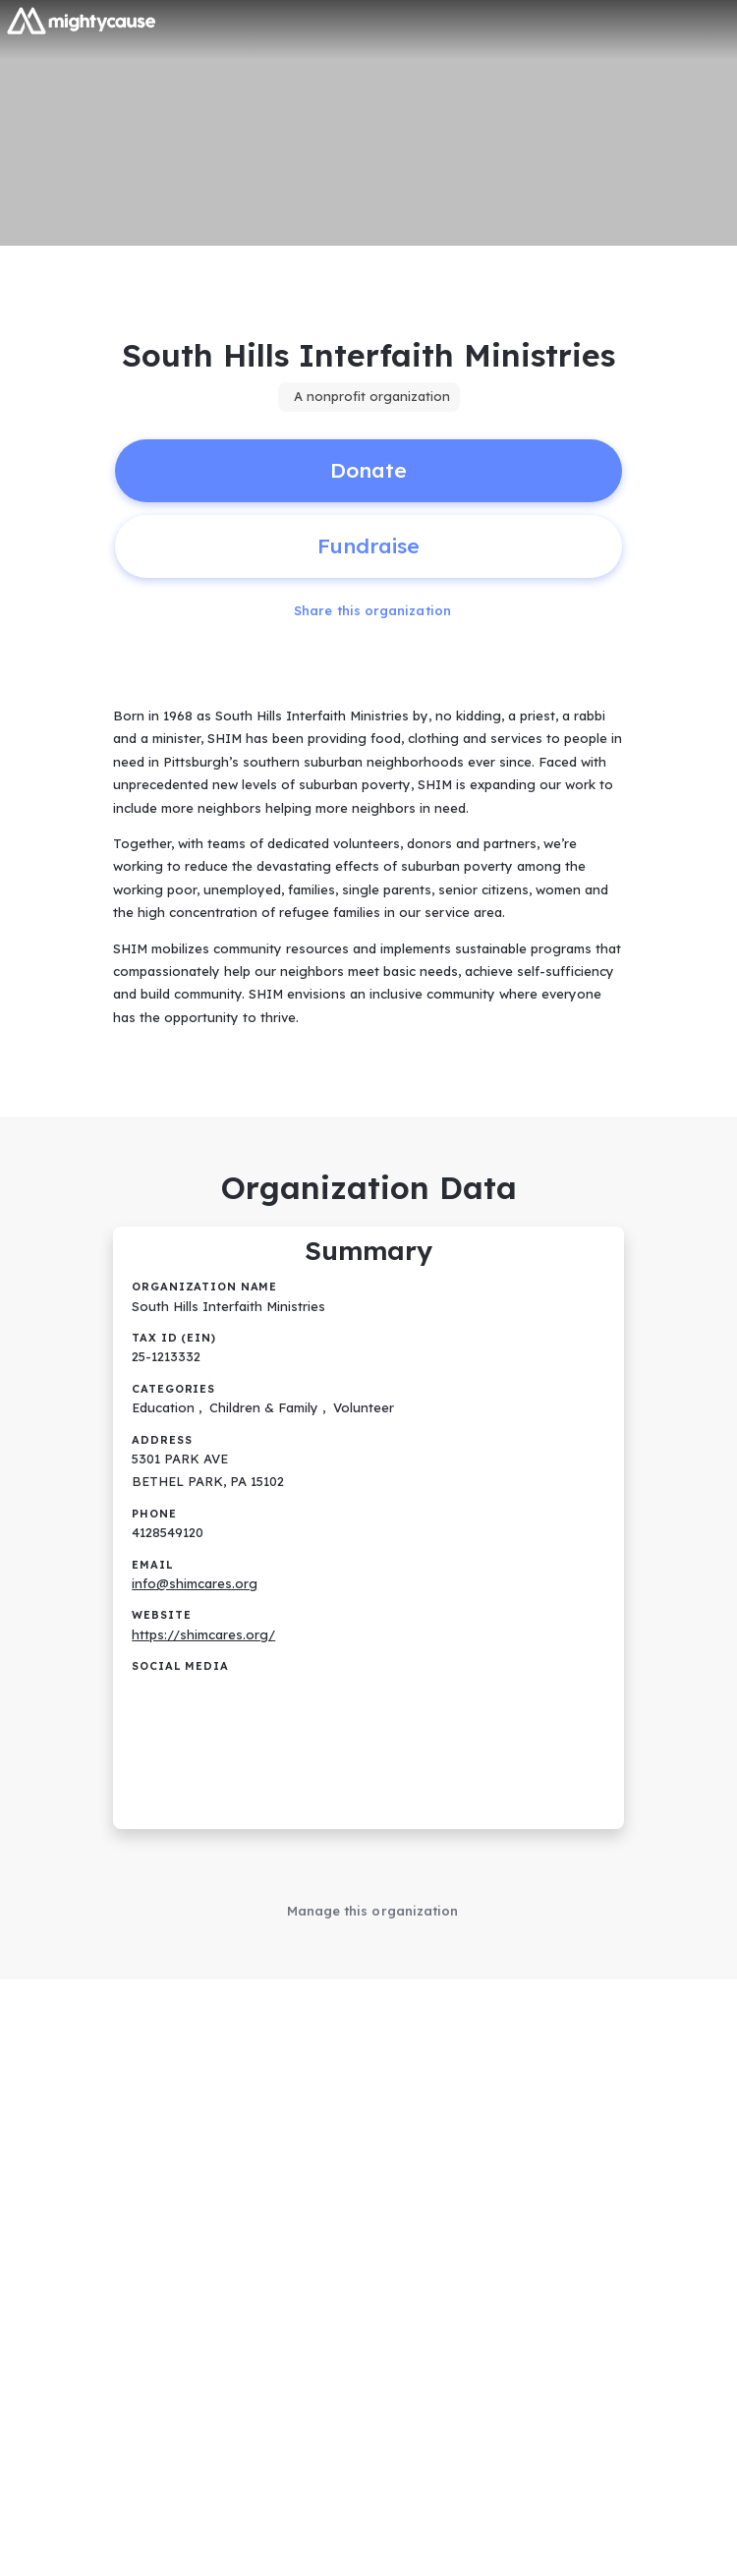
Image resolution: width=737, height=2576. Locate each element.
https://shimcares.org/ (203, 1634)
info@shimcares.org (194, 1583)
